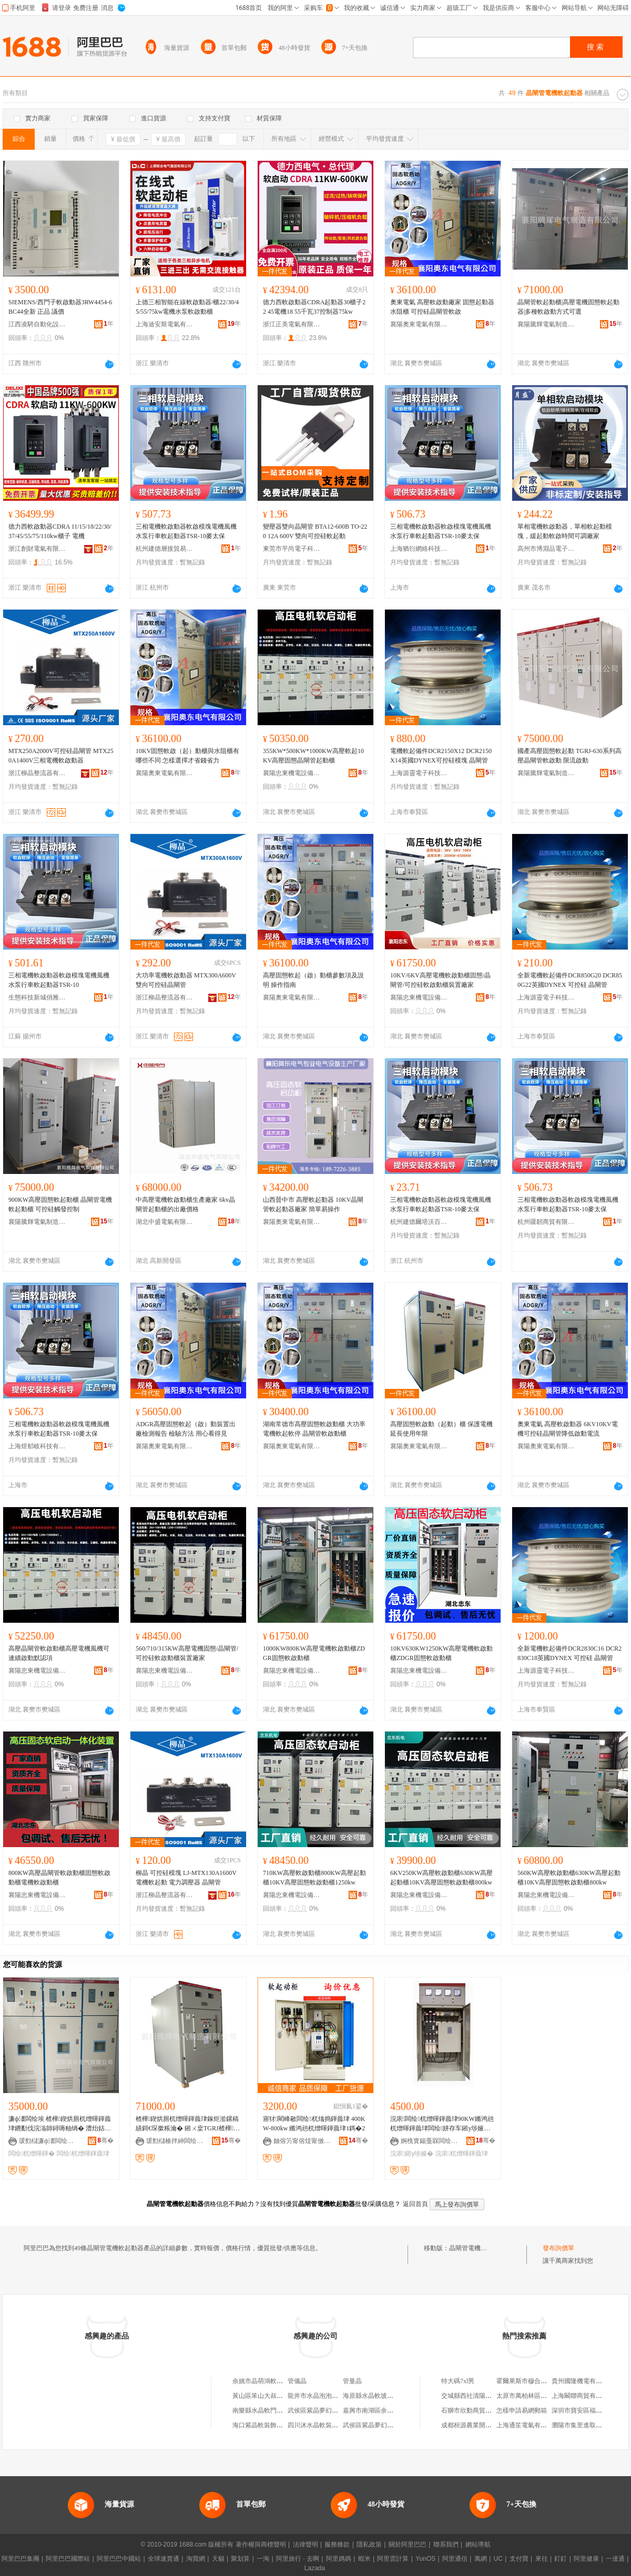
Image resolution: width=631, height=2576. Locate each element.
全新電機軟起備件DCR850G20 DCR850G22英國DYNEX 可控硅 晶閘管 (569, 980)
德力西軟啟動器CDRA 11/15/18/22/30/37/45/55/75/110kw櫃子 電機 (59, 531)
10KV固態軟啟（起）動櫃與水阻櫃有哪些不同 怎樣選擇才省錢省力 (187, 755)
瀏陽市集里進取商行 (580, 2425)
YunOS (425, 2558)
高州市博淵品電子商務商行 (546, 548)
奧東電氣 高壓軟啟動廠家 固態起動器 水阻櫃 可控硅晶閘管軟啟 (442, 306)
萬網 (480, 2558)
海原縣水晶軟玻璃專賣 (374, 2395)
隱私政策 (369, 2544)
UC (498, 2558)
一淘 (263, 2558)
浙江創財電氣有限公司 (37, 548)
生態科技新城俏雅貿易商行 (37, 997)
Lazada (314, 2568)
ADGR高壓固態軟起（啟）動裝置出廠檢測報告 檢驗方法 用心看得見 (186, 1428)
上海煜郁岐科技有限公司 (37, 1446)
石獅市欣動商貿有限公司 (476, 2410)
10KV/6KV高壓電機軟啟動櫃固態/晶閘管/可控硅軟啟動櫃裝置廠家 (440, 980)
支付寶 (519, 2558)
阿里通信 (454, 2558)
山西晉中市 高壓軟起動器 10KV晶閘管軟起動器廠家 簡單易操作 (313, 1204)
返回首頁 (415, 2204)
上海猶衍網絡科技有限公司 (419, 548)
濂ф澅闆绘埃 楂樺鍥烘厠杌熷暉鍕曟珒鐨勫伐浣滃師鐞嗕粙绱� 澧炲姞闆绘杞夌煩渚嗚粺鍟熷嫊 (59, 2124)
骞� (105, 2140)
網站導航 (478, 2544)
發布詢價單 (558, 2248)
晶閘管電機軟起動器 (477, 2248)
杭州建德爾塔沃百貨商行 (419, 1221)
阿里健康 (586, 2558)
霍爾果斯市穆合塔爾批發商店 (537, 2381)
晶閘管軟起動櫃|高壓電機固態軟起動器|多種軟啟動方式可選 (568, 306)
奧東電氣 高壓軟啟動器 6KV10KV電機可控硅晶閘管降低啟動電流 (567, 1428)
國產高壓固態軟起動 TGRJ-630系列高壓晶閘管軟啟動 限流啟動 (569, 755)
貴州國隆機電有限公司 (583, 2381)
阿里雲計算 (393, 2558)
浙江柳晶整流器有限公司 (37, 773)
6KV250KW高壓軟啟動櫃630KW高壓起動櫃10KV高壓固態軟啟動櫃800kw (441, 1877)
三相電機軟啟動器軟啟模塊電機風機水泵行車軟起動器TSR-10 (58, 980)
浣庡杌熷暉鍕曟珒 (461, 2153)
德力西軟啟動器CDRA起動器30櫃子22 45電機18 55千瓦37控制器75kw (314, 306)
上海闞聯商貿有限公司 (583, 2395)
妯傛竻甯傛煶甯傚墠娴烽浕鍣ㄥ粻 (302, 2141)
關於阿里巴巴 (407, 2544)
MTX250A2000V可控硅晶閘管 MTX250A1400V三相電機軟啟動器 (61, 755)
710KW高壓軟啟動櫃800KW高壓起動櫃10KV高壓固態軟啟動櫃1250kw (314, 1877)
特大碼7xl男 (457, 2381)
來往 (541, 2558)
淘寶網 (195, 2558)
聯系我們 (446, 2544)
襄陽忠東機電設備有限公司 (292, 773)
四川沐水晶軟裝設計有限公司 (329, 2425)
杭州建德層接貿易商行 (165, 548)
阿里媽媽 (338, 2558)
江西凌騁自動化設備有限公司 (37, 324)
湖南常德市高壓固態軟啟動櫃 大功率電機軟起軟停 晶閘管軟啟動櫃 (314, 1428)
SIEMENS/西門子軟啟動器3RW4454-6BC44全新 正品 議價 (60, 306)
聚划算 (240, 2558)
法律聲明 (305, 2544)
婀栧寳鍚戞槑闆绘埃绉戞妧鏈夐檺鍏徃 (430, 2141)
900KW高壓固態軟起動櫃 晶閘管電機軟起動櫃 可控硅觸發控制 (60, 1204)
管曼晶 (352, 2381)
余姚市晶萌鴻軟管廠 (260, 2381)
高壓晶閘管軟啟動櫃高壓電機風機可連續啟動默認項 (58, 1653)
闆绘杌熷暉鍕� (31, 2153)
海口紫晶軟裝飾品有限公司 (270, 2425)
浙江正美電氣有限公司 (292, 324)
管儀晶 (297, 2381)
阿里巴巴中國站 (119, 2558)
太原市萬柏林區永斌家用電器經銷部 (546, 2395)
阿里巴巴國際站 (68, 2558)
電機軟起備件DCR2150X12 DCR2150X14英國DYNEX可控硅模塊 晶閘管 (441, 755)
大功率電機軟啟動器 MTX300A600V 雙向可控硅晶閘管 (186, 980)
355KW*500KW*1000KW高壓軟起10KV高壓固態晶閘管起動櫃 (313, 755)
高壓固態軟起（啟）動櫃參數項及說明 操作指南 (313, 980)
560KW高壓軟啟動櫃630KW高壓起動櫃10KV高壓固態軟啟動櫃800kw (568, 1877)
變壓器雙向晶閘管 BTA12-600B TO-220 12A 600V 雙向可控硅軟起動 (315, 531)
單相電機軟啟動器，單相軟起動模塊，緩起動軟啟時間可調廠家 (564, 531)
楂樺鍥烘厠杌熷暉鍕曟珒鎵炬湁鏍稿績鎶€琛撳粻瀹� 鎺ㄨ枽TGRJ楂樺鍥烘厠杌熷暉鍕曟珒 (188, 2124)
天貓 (218, 2558)
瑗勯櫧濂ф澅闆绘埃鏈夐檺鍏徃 (48, 2141)
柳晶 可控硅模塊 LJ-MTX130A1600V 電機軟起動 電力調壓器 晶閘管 (186, 1877)
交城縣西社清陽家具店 (472, 2395)
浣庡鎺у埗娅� (411, 2153)
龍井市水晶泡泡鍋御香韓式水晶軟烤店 (341, 2395)
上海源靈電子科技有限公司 (419, 773)
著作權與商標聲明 (261, 2544)
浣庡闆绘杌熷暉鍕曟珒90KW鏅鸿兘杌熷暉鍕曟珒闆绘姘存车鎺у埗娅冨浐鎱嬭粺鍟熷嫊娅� (442, 2124)
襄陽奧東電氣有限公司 (419, 324)
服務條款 (337, 2544)
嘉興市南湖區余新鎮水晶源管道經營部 (396, 2410)
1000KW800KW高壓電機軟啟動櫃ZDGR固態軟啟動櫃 (314, 1653)
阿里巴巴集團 (20, 2558)
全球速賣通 (163, 2558)
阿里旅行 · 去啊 (297, 2558)
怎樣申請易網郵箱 (521, 2410)
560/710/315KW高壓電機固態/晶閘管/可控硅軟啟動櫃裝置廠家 (187, 1653)
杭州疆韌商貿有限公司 (546, 1221)
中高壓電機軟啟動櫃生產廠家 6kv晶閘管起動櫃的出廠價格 (185, 1204)
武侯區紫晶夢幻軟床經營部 (325, 2410)
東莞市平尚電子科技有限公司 (292, 548)
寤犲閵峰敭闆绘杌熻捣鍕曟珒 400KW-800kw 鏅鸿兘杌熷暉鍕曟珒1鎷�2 (314, 2123)
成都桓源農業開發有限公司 (479, 2425)
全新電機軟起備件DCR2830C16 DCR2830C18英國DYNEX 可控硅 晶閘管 (569, 1653)
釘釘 (560, 2558)
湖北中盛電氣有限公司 (165, 1221)
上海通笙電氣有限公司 (527, 2425)
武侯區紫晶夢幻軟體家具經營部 (387, 2425)
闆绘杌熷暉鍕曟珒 (83, 2153)
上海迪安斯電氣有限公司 (165, 324)
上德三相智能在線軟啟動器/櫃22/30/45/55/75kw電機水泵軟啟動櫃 (187, 306)
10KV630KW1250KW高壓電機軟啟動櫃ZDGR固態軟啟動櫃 (441, 1653)
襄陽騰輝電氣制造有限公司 (546, 324)
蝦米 (364, 2558)
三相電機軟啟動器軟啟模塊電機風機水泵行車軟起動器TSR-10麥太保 (186, 531)
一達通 (615, 2558)
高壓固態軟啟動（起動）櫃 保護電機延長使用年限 (441, 1428)
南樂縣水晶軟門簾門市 (264, 2410)
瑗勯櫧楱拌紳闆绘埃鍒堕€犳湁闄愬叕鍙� (175, 2141)
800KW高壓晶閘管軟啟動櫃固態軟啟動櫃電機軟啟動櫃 (59, 1877)
